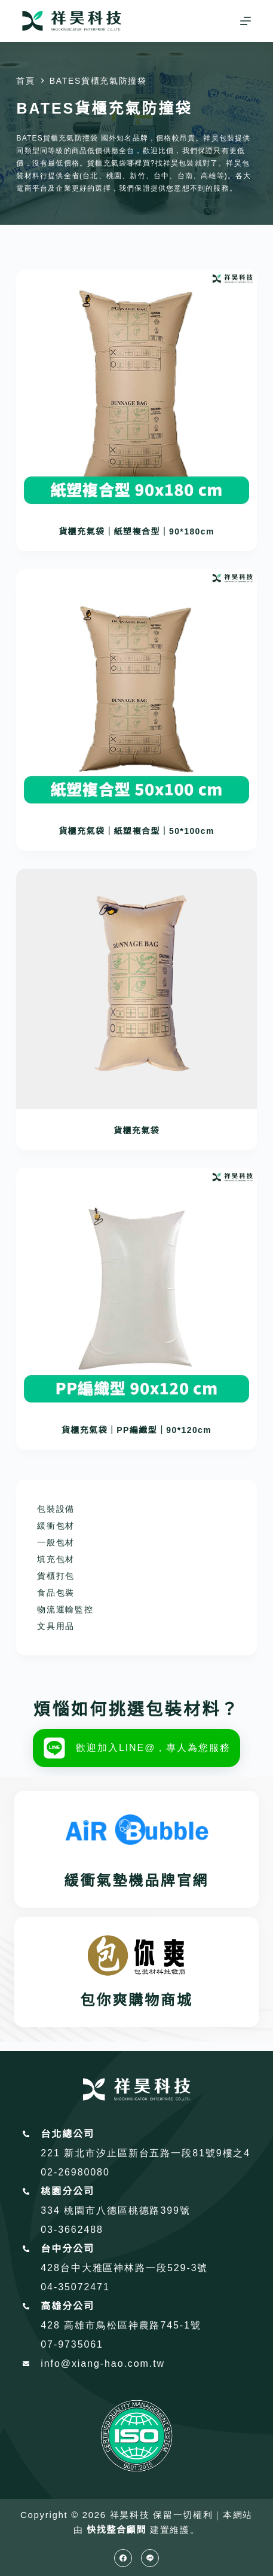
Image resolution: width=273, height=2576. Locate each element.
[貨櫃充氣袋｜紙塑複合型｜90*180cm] (136, 390)
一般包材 (56, 1542)
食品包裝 (56, 1592)
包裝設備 (56, 1509)
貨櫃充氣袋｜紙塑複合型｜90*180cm (136, 531)
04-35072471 (75, 2287)
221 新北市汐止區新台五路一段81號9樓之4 (145, 2153)
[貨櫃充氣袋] (136, 989)
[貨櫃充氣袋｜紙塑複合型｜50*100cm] (136, 689)
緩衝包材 (56, 1525)
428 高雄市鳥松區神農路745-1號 (121, 2325)
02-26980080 (75, 2172)
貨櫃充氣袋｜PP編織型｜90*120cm (136, 1430)
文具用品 (56, 1626)
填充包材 (56, 1559)
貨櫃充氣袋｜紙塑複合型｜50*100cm (136, 831)
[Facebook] (123, 2558)
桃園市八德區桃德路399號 (127, 2210)
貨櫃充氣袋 (136, 1130)
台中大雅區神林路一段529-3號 (134, 2268)
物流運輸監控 (65, 1609)
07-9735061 (72, 2344)
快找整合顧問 (116, 2530)
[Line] (150, 2558)
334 (52, 2210)
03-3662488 (72, 2229)
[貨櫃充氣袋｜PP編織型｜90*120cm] (136, 1288)
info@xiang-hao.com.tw (103, 2363)
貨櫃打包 (56, 1576)
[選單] (245, 21)
